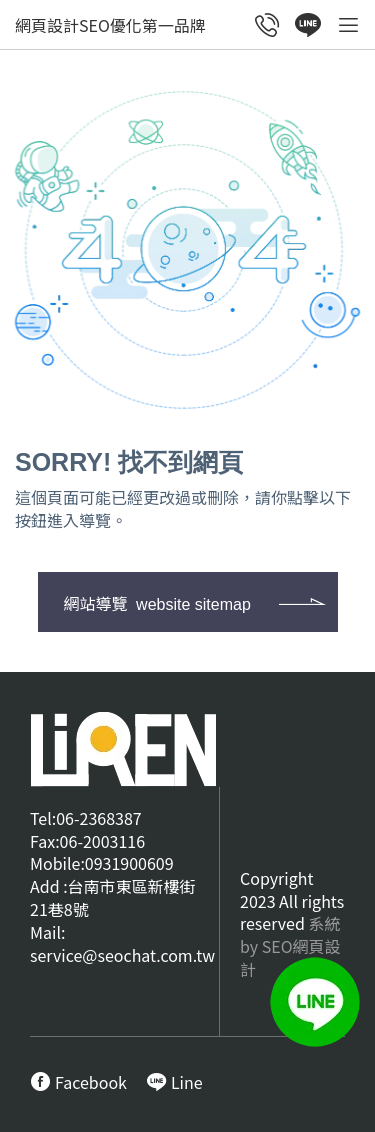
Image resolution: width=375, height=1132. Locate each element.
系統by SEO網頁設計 (290, 946)
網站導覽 (157, 603)
